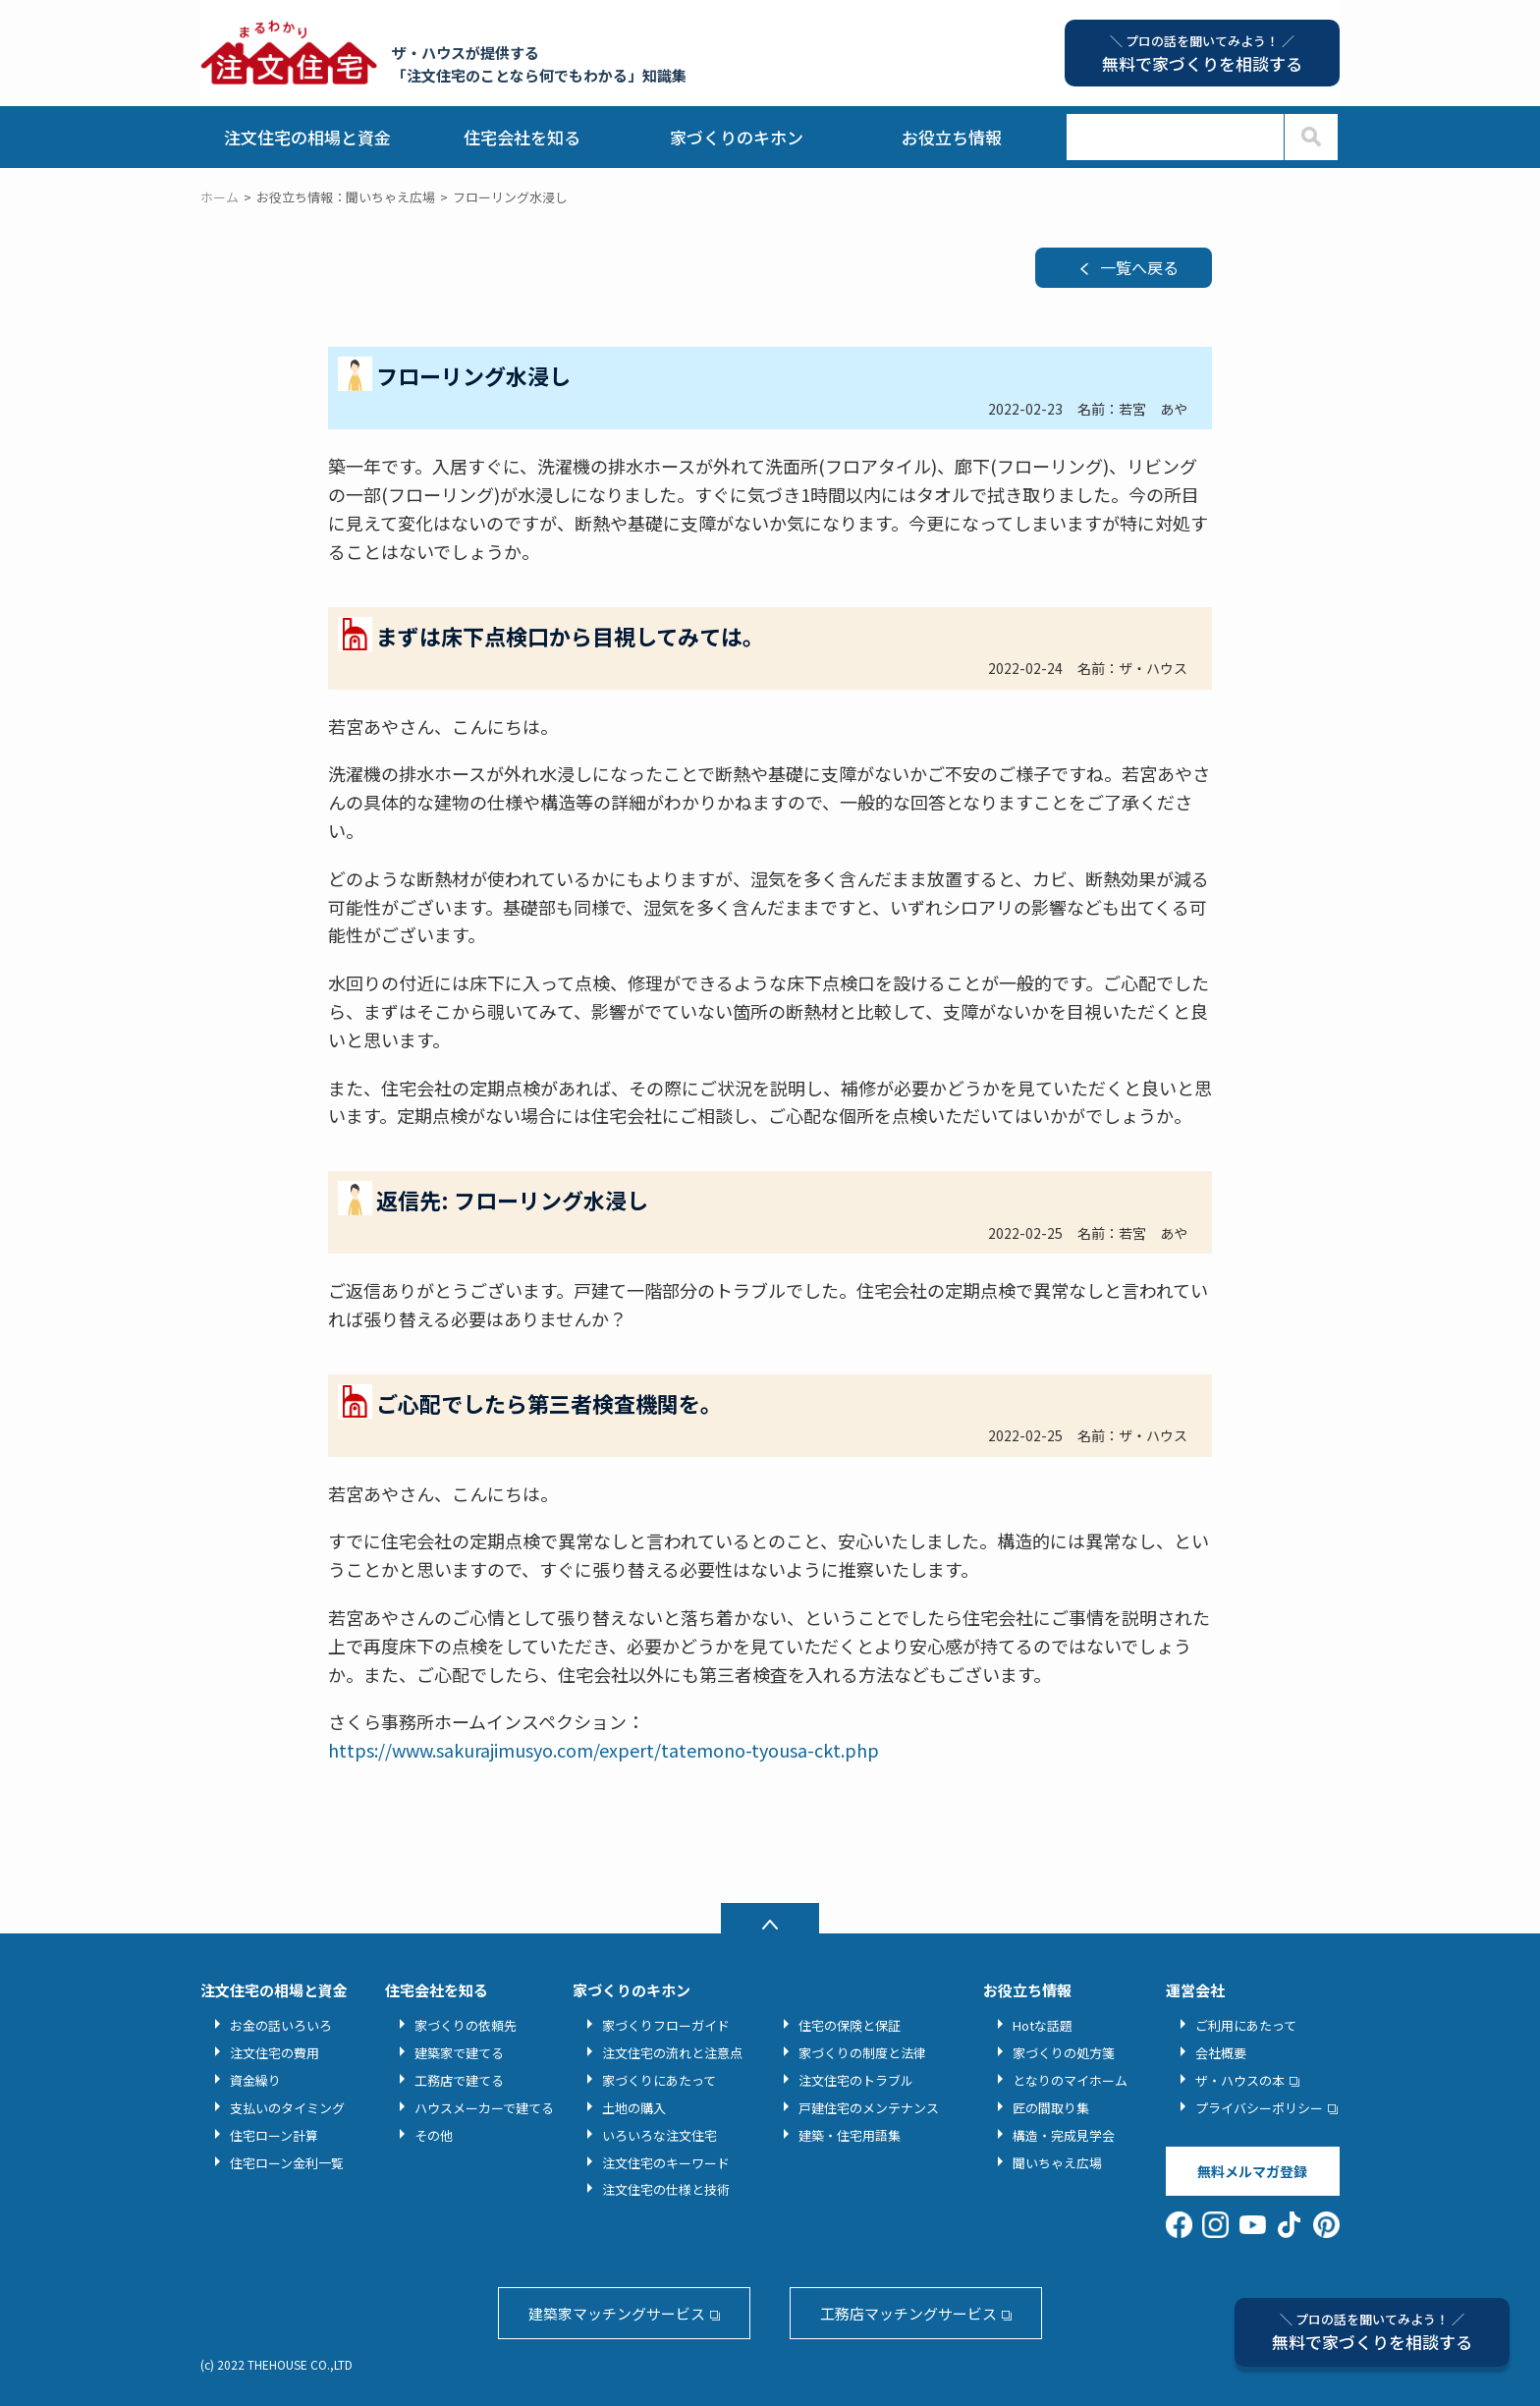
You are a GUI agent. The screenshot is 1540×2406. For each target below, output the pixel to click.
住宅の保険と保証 (849, 2025)
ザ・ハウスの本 (1240, 2080)
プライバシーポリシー (1259, 2107)
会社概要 (1220, 2052)
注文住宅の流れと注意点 (672, 2052)
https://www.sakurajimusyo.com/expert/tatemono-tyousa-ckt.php (603, 1750)
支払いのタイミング (287, 2107)
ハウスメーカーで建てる (484, 2107)
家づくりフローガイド (666, 2025)
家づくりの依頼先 (465, 2025)
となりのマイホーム (1070, 2080)
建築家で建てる (459, 2052)
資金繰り (255, 2080)
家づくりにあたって (659, 2080)
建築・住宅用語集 (849, 2135)
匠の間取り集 (1051, 2107)
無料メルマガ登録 (1252, 2171)
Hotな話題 (1042, 2025)
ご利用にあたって (1245, 2025)
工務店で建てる (459, 2080)
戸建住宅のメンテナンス (868, 2107)
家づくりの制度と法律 (862, 2052)
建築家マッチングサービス (616, 2313)
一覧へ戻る (1139, 267)
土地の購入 (634, 2107)
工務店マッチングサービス (908, 2313)
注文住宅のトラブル (855, 2080)
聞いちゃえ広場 (1057, 2163)
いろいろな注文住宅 (659, 2135)
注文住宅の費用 (274, 2052)
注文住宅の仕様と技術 (666, 2189)
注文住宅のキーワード (666, 2163)
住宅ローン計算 (274, 2135)
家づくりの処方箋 (1064, 2052)
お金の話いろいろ (281, 2025)
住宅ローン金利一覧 (287, 2163)
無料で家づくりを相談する (1372, 2332)
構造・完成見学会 (1064, 2135)
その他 (433, 2135)
